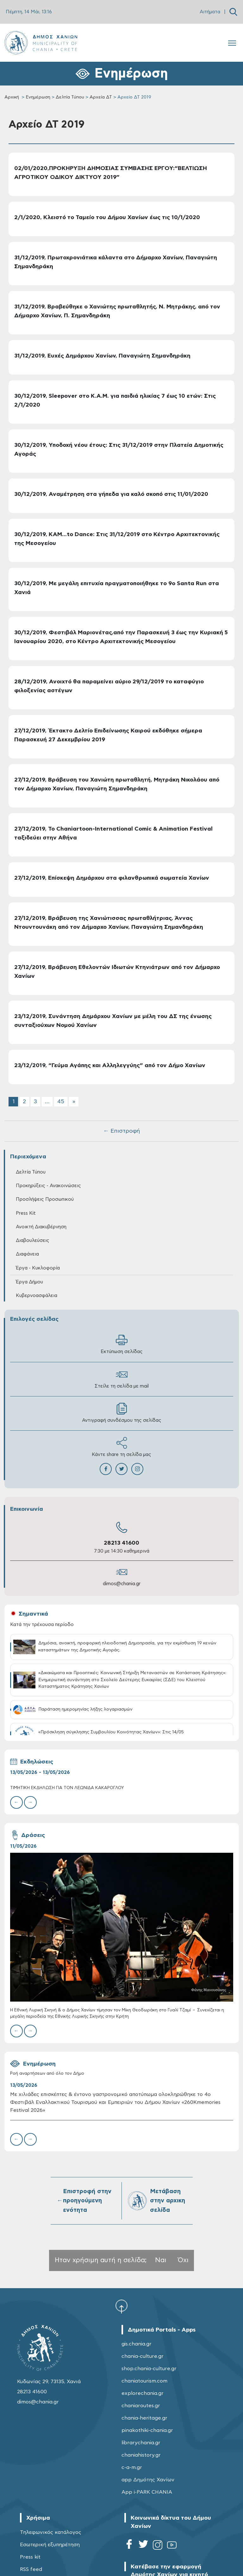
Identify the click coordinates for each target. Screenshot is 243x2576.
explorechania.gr (143, 2393)
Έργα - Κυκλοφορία (38, 1268)
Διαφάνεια (27, 1254)
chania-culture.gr (143, 2356)
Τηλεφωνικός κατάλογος (50, 2532)
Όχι (183, 2260)
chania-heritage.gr (144, 2418)
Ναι (160, 2260)
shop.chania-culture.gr (149, 2368)
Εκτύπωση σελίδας (122, 1344)
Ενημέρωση (38, 97)
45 (60, 1101)
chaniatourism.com (144, 2380)
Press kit (30, 2557)
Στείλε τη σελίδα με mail (122, 1379)
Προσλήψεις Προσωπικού (45, 1199)
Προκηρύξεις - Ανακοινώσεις (48, 1185)
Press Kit (26, 1213)
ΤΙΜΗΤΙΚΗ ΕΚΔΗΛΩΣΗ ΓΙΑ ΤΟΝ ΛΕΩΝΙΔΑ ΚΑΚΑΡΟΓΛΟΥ (67, 1788)
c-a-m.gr (132, 2467)
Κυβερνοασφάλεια (36, 1295)
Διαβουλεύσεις (32, 1240)
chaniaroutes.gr (141, 2405)
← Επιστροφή (121, 1131)
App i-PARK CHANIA (147, 2492)
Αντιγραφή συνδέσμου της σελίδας (121, 1413)
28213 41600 (121, 1543)
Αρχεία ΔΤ (101, 97)
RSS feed (31, 2569)
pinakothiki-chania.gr (147, 2430)
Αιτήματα (210, 11)
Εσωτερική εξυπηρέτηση (50, 2544)
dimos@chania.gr (121, 1583)
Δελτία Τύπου (70, 97)
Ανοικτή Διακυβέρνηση (41, 1227)
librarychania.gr (141, 2442)
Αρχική (11, 97)
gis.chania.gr (137, 2343)
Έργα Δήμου (29, 1282)
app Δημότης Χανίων (148, 2479)
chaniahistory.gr (141, 2455)
